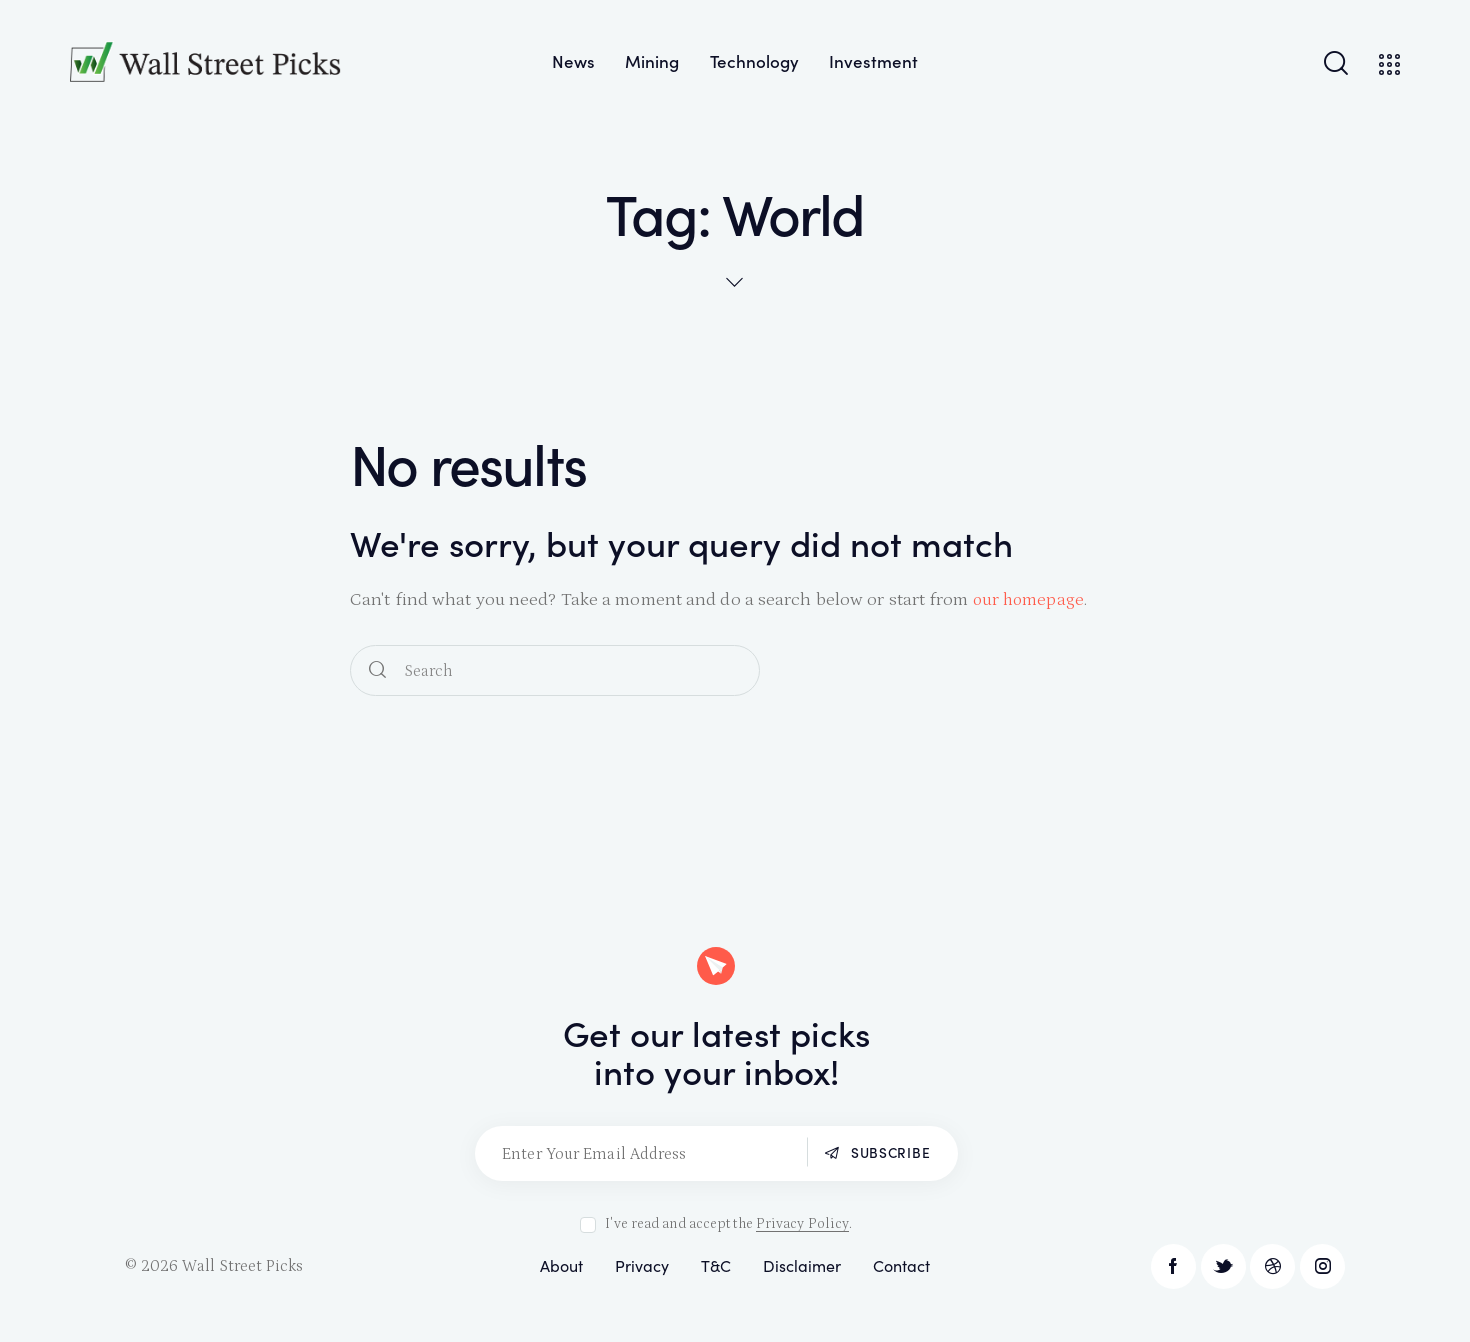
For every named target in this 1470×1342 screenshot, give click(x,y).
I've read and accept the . (728, 1224)
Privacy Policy (802, 1224)
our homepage (1030, 600)
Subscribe (886, 1153)
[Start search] (378, 670)
